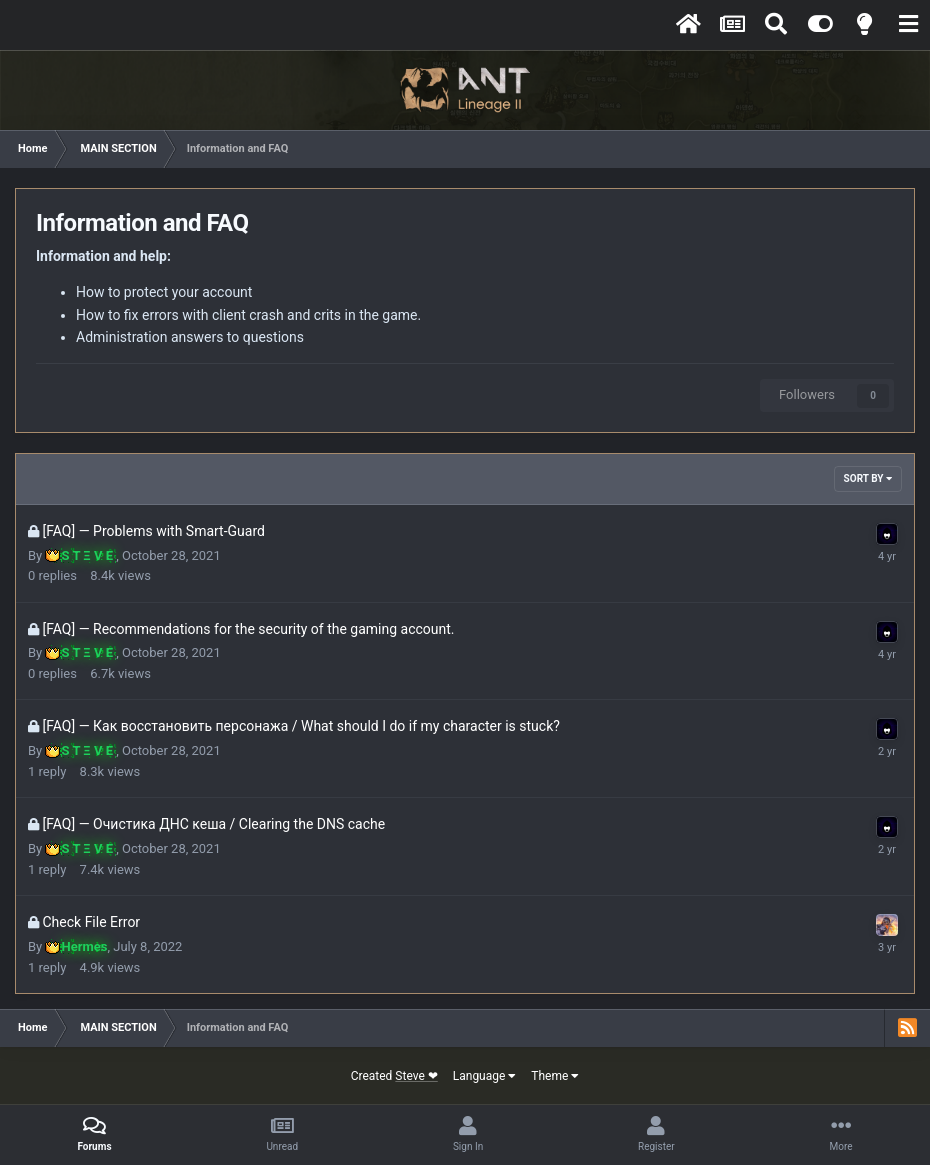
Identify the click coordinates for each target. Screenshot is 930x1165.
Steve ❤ (416, 1076)
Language (485, 1076)
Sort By (868, 478)
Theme (555, 1076)
